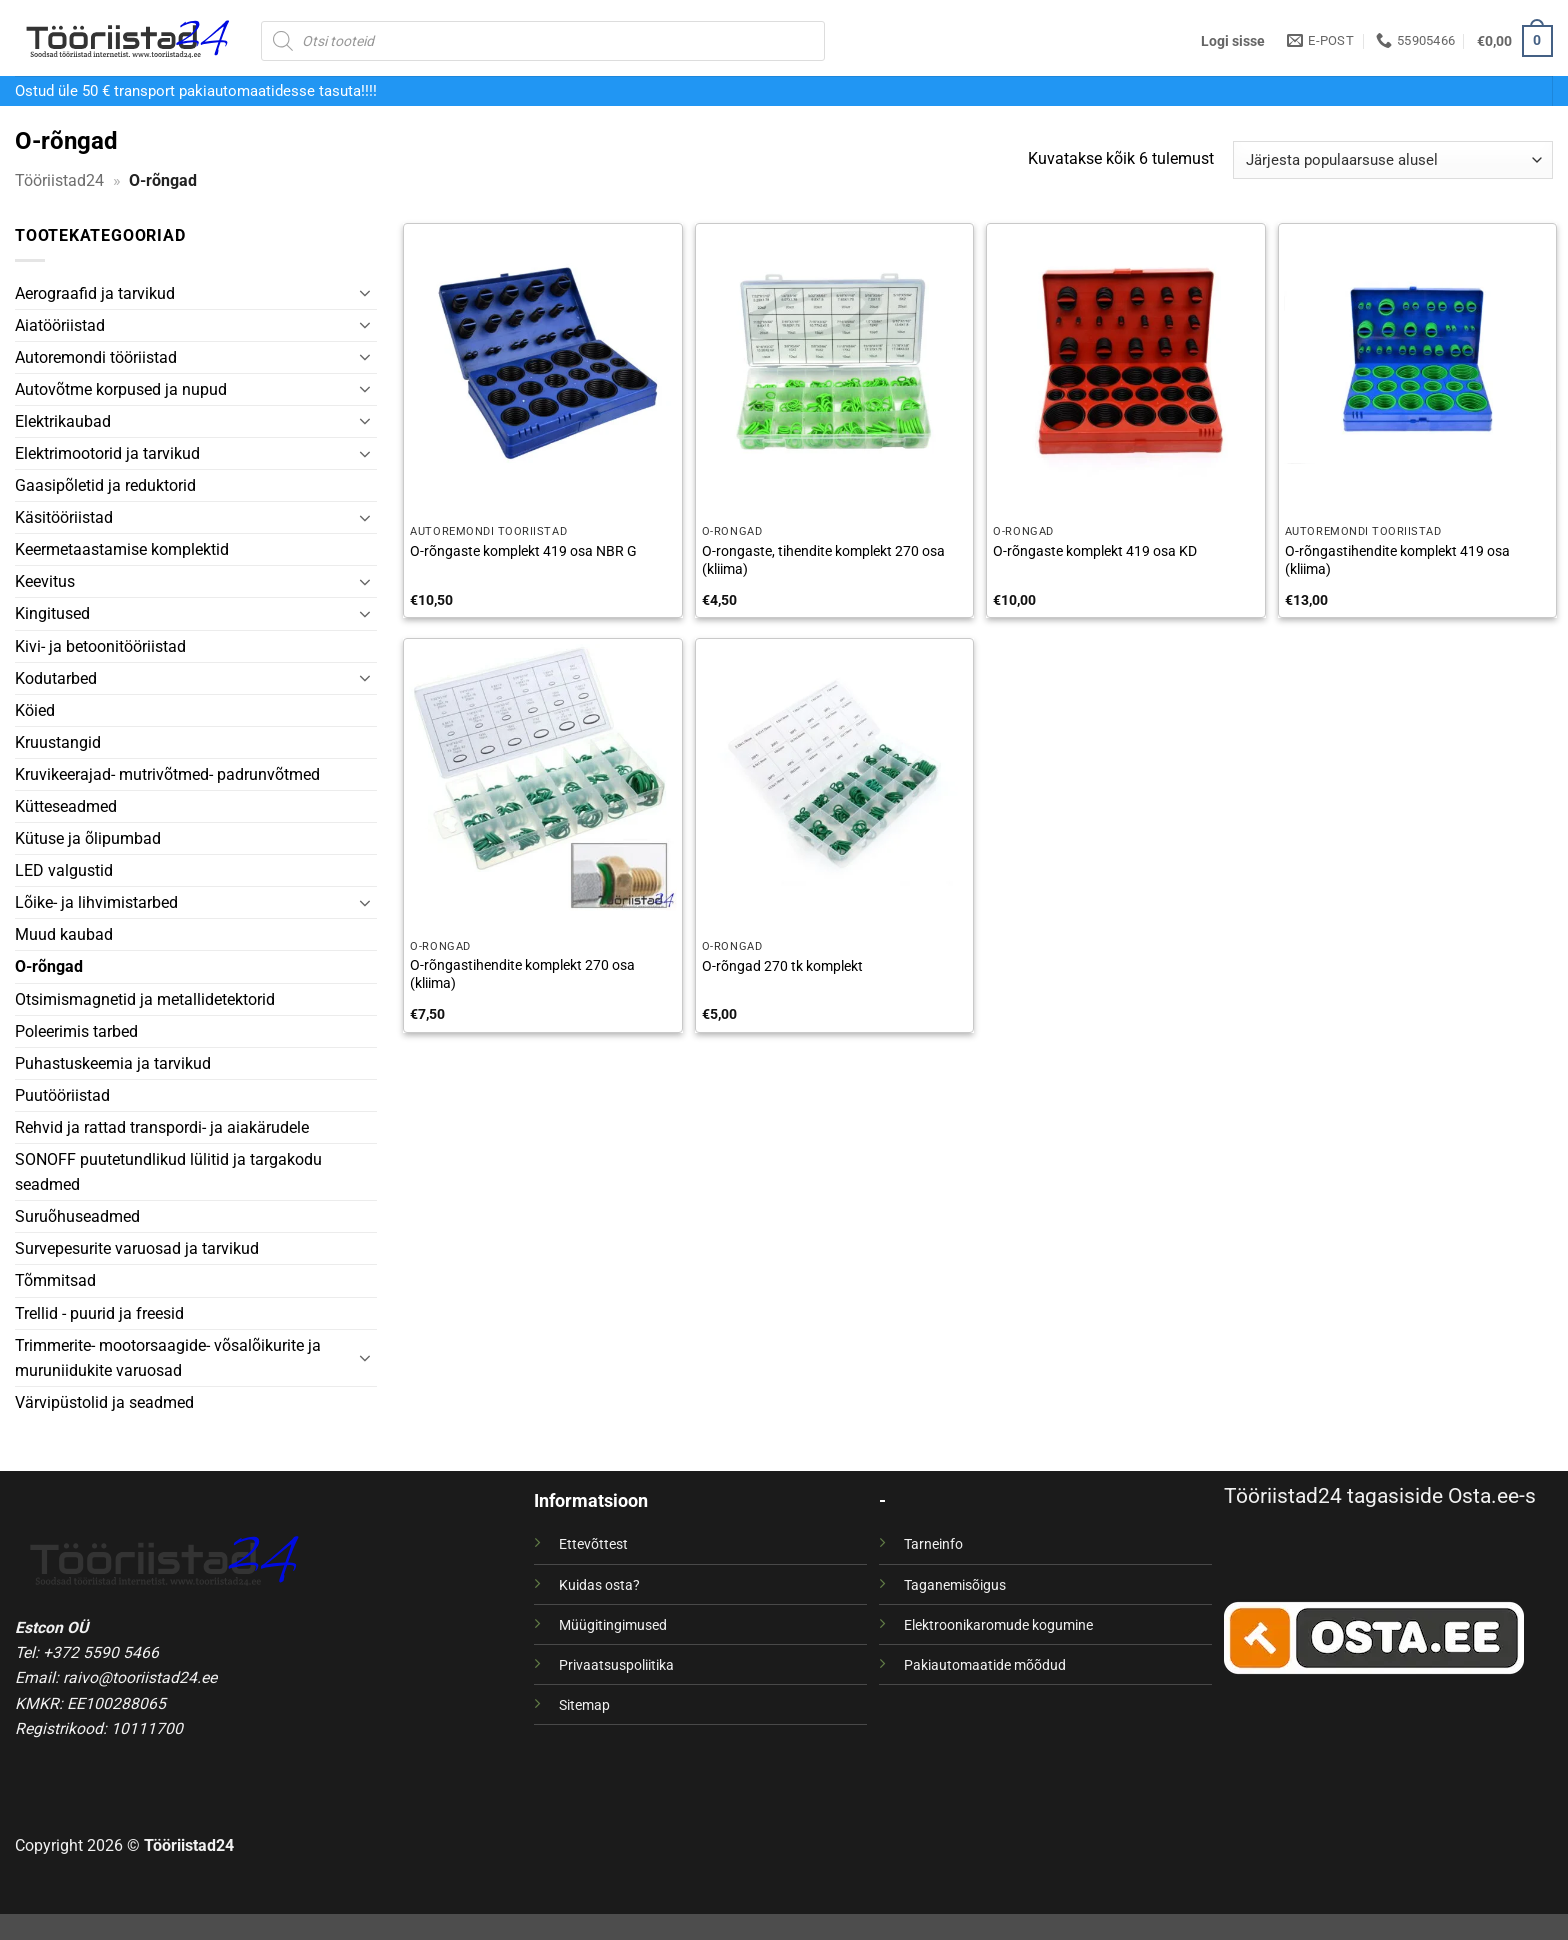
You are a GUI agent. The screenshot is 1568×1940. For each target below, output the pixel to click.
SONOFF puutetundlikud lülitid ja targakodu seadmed (168, 1172)
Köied (35, 710)
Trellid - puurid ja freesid (99, 1313)
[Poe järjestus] (1393, 160)
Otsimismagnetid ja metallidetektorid (145, 999)
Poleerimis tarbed (76, 1031)
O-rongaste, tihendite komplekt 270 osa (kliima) (823, 560)
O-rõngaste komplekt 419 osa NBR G (523, 551)
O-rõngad (49, 966)
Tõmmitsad (55, 1280)
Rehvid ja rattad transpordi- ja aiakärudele (162, 1127)
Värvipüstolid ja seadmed (104, 1402)
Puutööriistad (62, 1095)
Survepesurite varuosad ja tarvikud (137, 1248)
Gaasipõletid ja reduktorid (105, 485)
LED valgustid (64, 870)
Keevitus (45, 581)
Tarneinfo (933, 1544)
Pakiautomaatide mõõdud (985, 1665)
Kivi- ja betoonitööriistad (100, 646)
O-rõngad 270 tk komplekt (782, 966)
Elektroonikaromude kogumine (998, 1625)
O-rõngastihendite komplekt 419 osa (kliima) (1397, 560)
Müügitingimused (613, 1625)
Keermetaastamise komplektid (122, 549)
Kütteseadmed (66, 806)
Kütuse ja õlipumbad (88, 838)
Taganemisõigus (955, 1585)
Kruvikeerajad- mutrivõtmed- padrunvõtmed (167, 774)
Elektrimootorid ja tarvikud (107, 453)
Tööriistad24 (59, 180)
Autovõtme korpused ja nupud (121, 389)
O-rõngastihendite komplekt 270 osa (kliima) (522, 974)
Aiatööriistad (60, 325)
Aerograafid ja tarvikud (95, 293)
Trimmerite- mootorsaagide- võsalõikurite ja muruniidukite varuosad (168, 1358)
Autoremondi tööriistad (96, 357)
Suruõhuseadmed (77, 1216)
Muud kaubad (64, 934)
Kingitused (52, 613)
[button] (1233, 41)
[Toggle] (365, 293)
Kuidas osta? (599, 1585)
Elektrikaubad (63, 421)
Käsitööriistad (64, 517)
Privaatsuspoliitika (616, 1665)
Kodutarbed (56, 678)
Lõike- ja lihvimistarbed (96, 902)
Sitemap (584, 1705)
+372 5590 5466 (101, 1652)
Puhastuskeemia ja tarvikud (113, 1063)
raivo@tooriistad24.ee (140, 1677)
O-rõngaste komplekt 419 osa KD (1095, 551)
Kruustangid (58, 742)
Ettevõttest (593, 1544)
